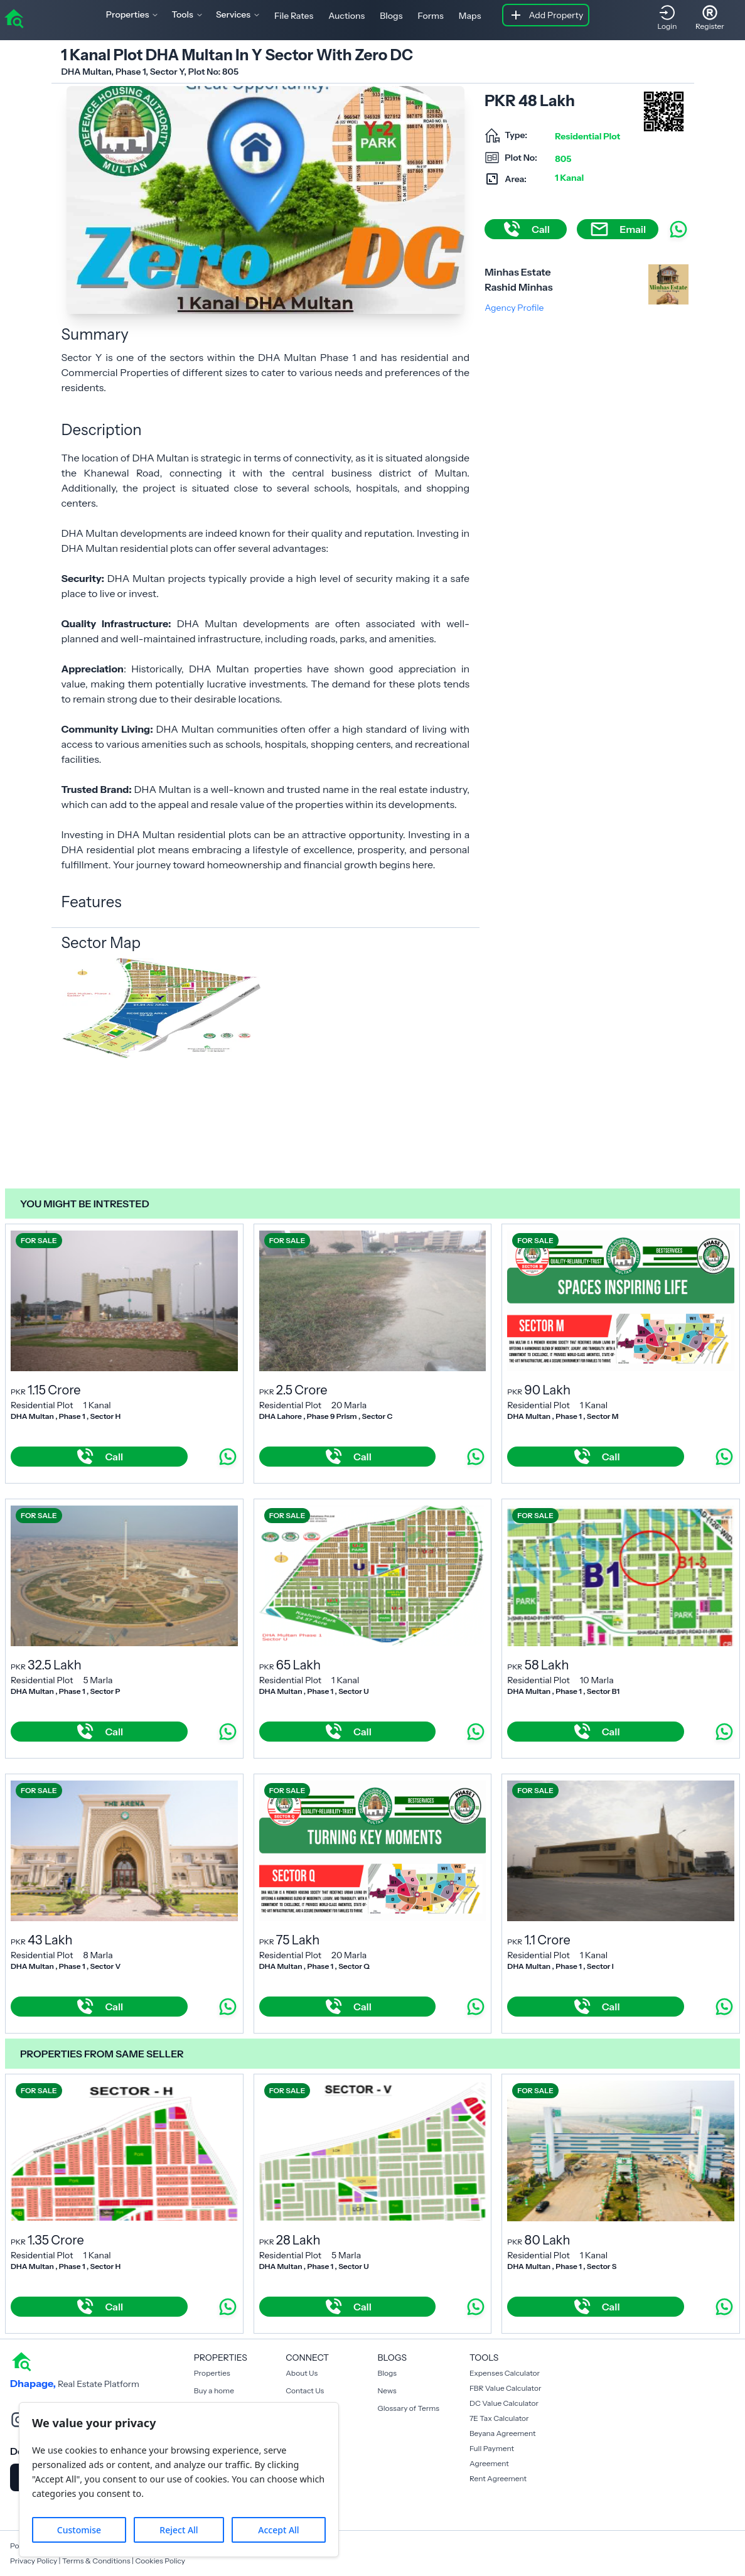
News (387, 2390)
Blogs (391, 15)
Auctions (346, 15)
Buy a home (214, 2390)
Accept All (278, 2530)
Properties (212, 2373)
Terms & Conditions (96, 2560)
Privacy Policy (33, 2560)
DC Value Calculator (504, 2403)
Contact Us (305, 2390)
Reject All (178, 2530)
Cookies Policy (160, 2560)
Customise (79, 2530)
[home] (14, 17)
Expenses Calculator (504, 2373)
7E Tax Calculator (499, 2418)
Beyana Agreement (502, 2433)
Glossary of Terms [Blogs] (408, 2408)
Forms (430, 15)
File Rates (293, 15)
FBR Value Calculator (505, 2388)
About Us (302, 2373)
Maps (470, 15)
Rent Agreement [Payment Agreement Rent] (498, 2478)
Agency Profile (514, 307)
